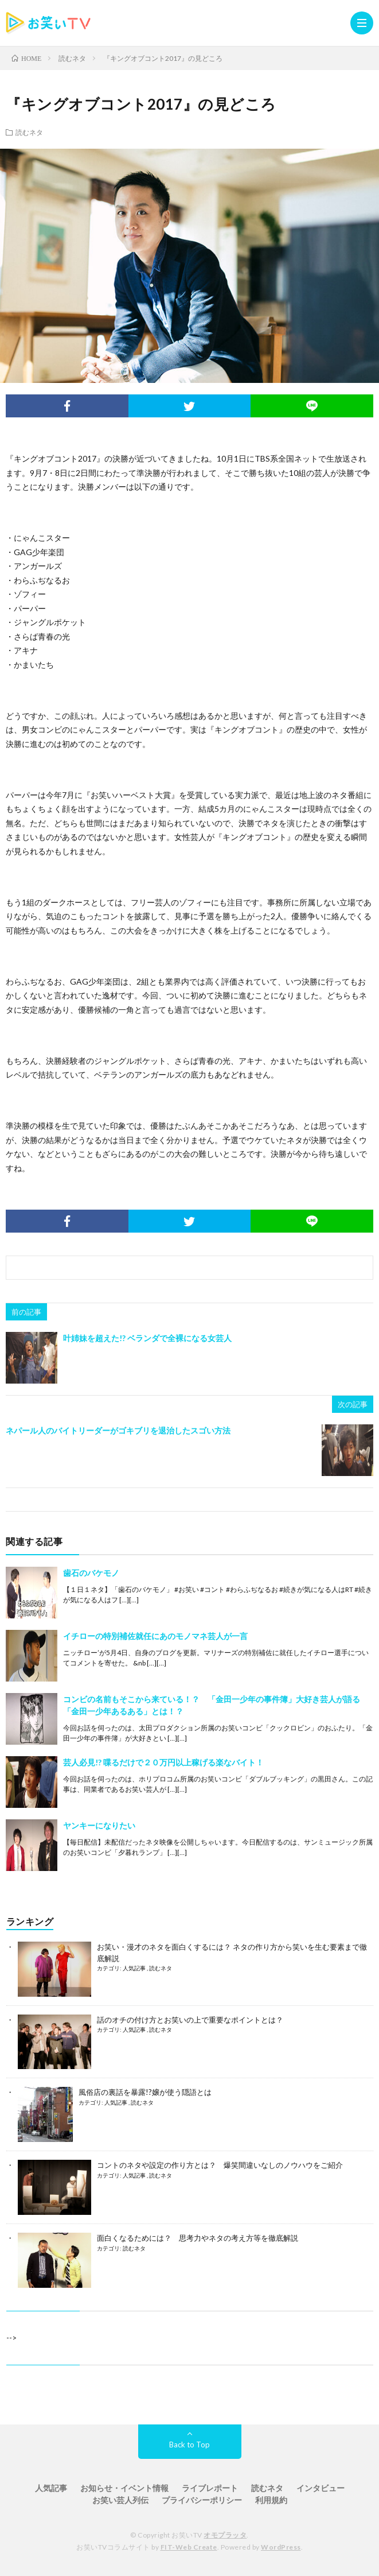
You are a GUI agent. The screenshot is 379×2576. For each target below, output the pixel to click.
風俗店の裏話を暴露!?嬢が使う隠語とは (145, 2092)
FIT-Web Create (189, 2547)
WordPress (281, 2547)
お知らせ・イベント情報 (124, 2488)
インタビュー (320, 2488)
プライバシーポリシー (202, 2500)
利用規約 (271, 2500)
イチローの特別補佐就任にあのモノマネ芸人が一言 (155, 1636)
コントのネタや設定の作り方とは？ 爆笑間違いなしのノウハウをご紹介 (220, 2165)
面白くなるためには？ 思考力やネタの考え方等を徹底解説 (197, 2237)
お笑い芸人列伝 (120, 2500)
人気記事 (135, 1968)
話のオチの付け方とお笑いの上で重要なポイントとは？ (190, 2019)
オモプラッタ (225, 2535)
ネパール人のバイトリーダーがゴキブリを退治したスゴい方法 (118, 1430)
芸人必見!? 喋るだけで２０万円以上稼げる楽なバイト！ (163, 1762)
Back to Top (189, 2444)
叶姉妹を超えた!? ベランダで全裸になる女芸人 (147, 1338)
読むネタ (29, 132)
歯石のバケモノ (91, 1573)
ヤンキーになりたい (99, 1825)
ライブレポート (210, 2488)
